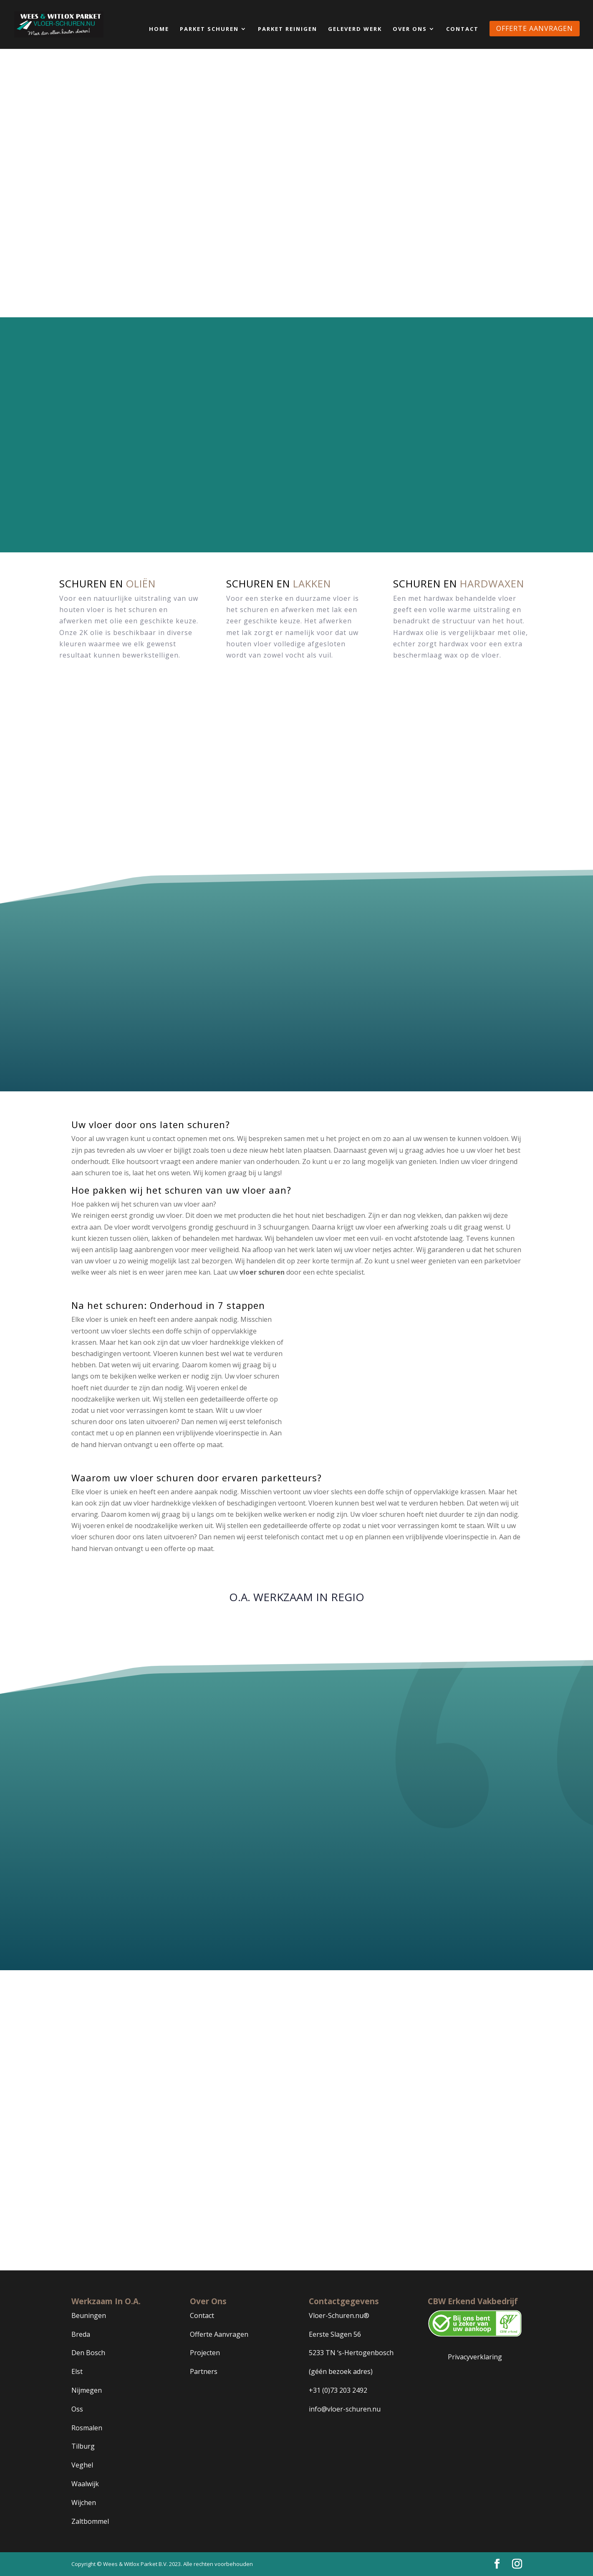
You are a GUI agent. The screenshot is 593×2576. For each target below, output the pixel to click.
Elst (77, 2371)
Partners (203, 2371)
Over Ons (410, 29)
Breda (80, 2334)
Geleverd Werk (355, 29)
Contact (462, 29)
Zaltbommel (90, 2521)
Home (159, 29)
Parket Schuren (209, 29)
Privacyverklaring (475, 2356)
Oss (77, 2409)
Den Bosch (88, 2353)
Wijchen (83, 2502)
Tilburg (83, 2446)
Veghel (82, 2465)
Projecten (205, 2353)
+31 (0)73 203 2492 (338, 2390)
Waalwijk (85, 2483)
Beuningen (88, 2315)
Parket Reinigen (287, 29)
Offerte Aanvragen (219, 2334)
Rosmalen (86, 2427)
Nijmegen (86, 2390)
